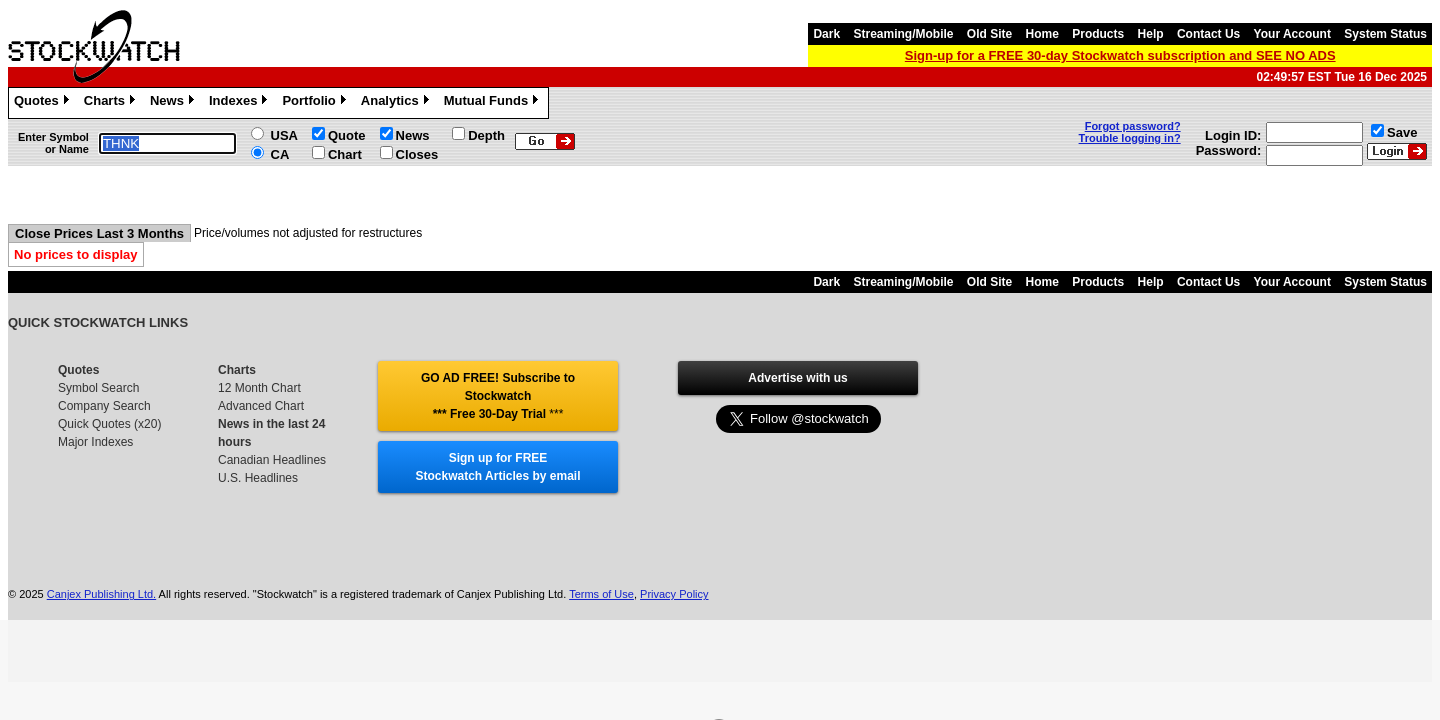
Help (1151, 34)
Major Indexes (95, 442)
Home (1042, 34)
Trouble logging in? (1130, 138)
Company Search (104, 406)
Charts (112, 103)
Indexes (240, 103)
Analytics (397, 103)
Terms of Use (601, 594)
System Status (1385, 34)
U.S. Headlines (258, 478)
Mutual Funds (494, 103)
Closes (417, 154)
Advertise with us (797, 378)
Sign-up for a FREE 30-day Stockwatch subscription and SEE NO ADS (1120, 55)
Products (1098, 34)
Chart (345, 154)
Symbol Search (98, 388)
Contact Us (1208, 34)
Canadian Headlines (272, 460)
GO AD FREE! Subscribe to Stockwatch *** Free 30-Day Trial (498, 396)
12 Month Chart (259, 388)
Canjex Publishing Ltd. (101, 594)
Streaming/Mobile (903, 34)
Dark (826, 34)
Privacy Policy (674, 594)
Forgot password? (1133, 126)
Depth (486, 135)
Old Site (989, 34)
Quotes (44, 103)
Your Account (1292, 34)
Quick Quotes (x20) (109, 424)
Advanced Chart (261, 406)
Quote (347, 135)
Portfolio (316, 103)
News (174, 103)
